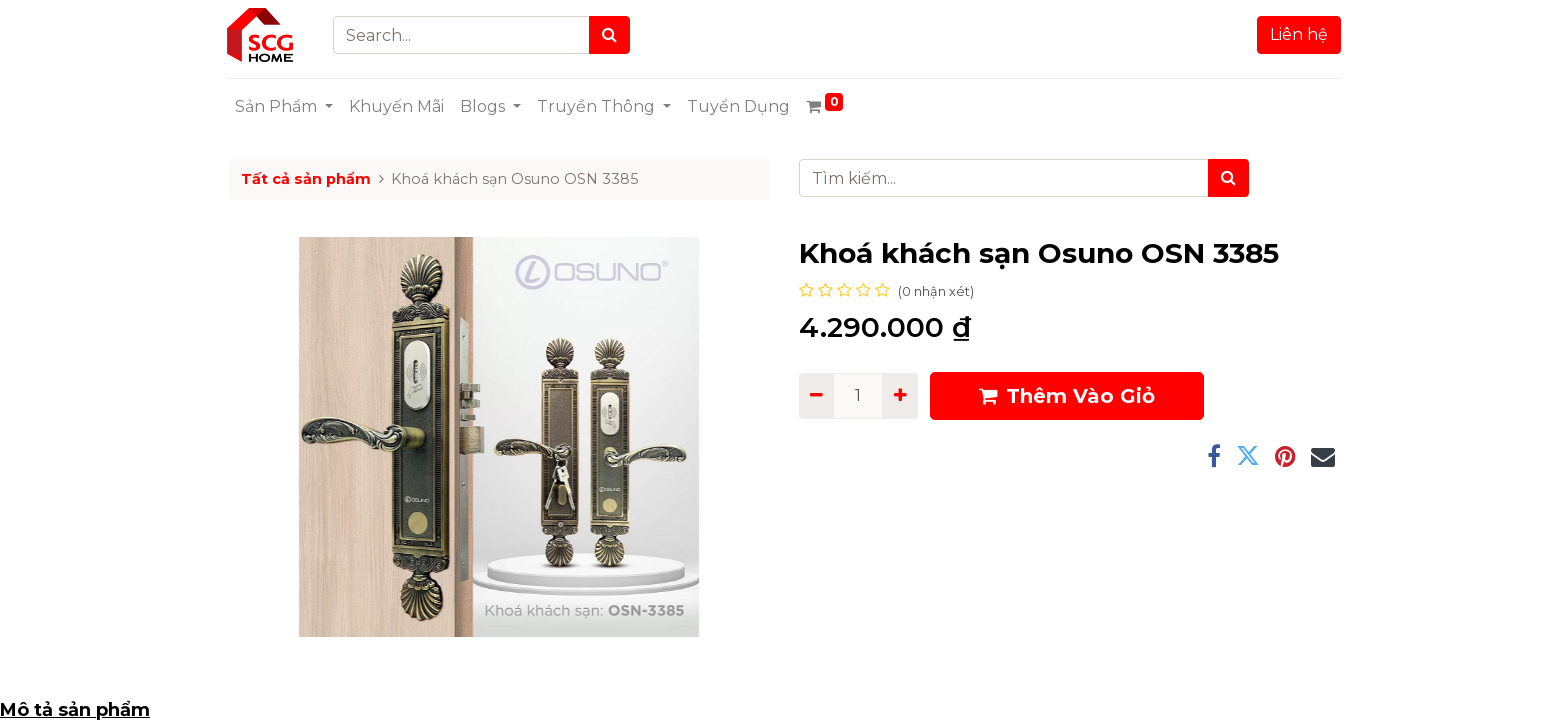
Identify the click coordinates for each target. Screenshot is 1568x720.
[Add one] (899, 396)
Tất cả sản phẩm (306, 179)
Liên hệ (1297, 34)
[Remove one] (816, 396)
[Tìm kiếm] (1228, 178)
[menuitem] (398, 107)
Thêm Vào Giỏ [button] (1067, 396)
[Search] (612, 35)
